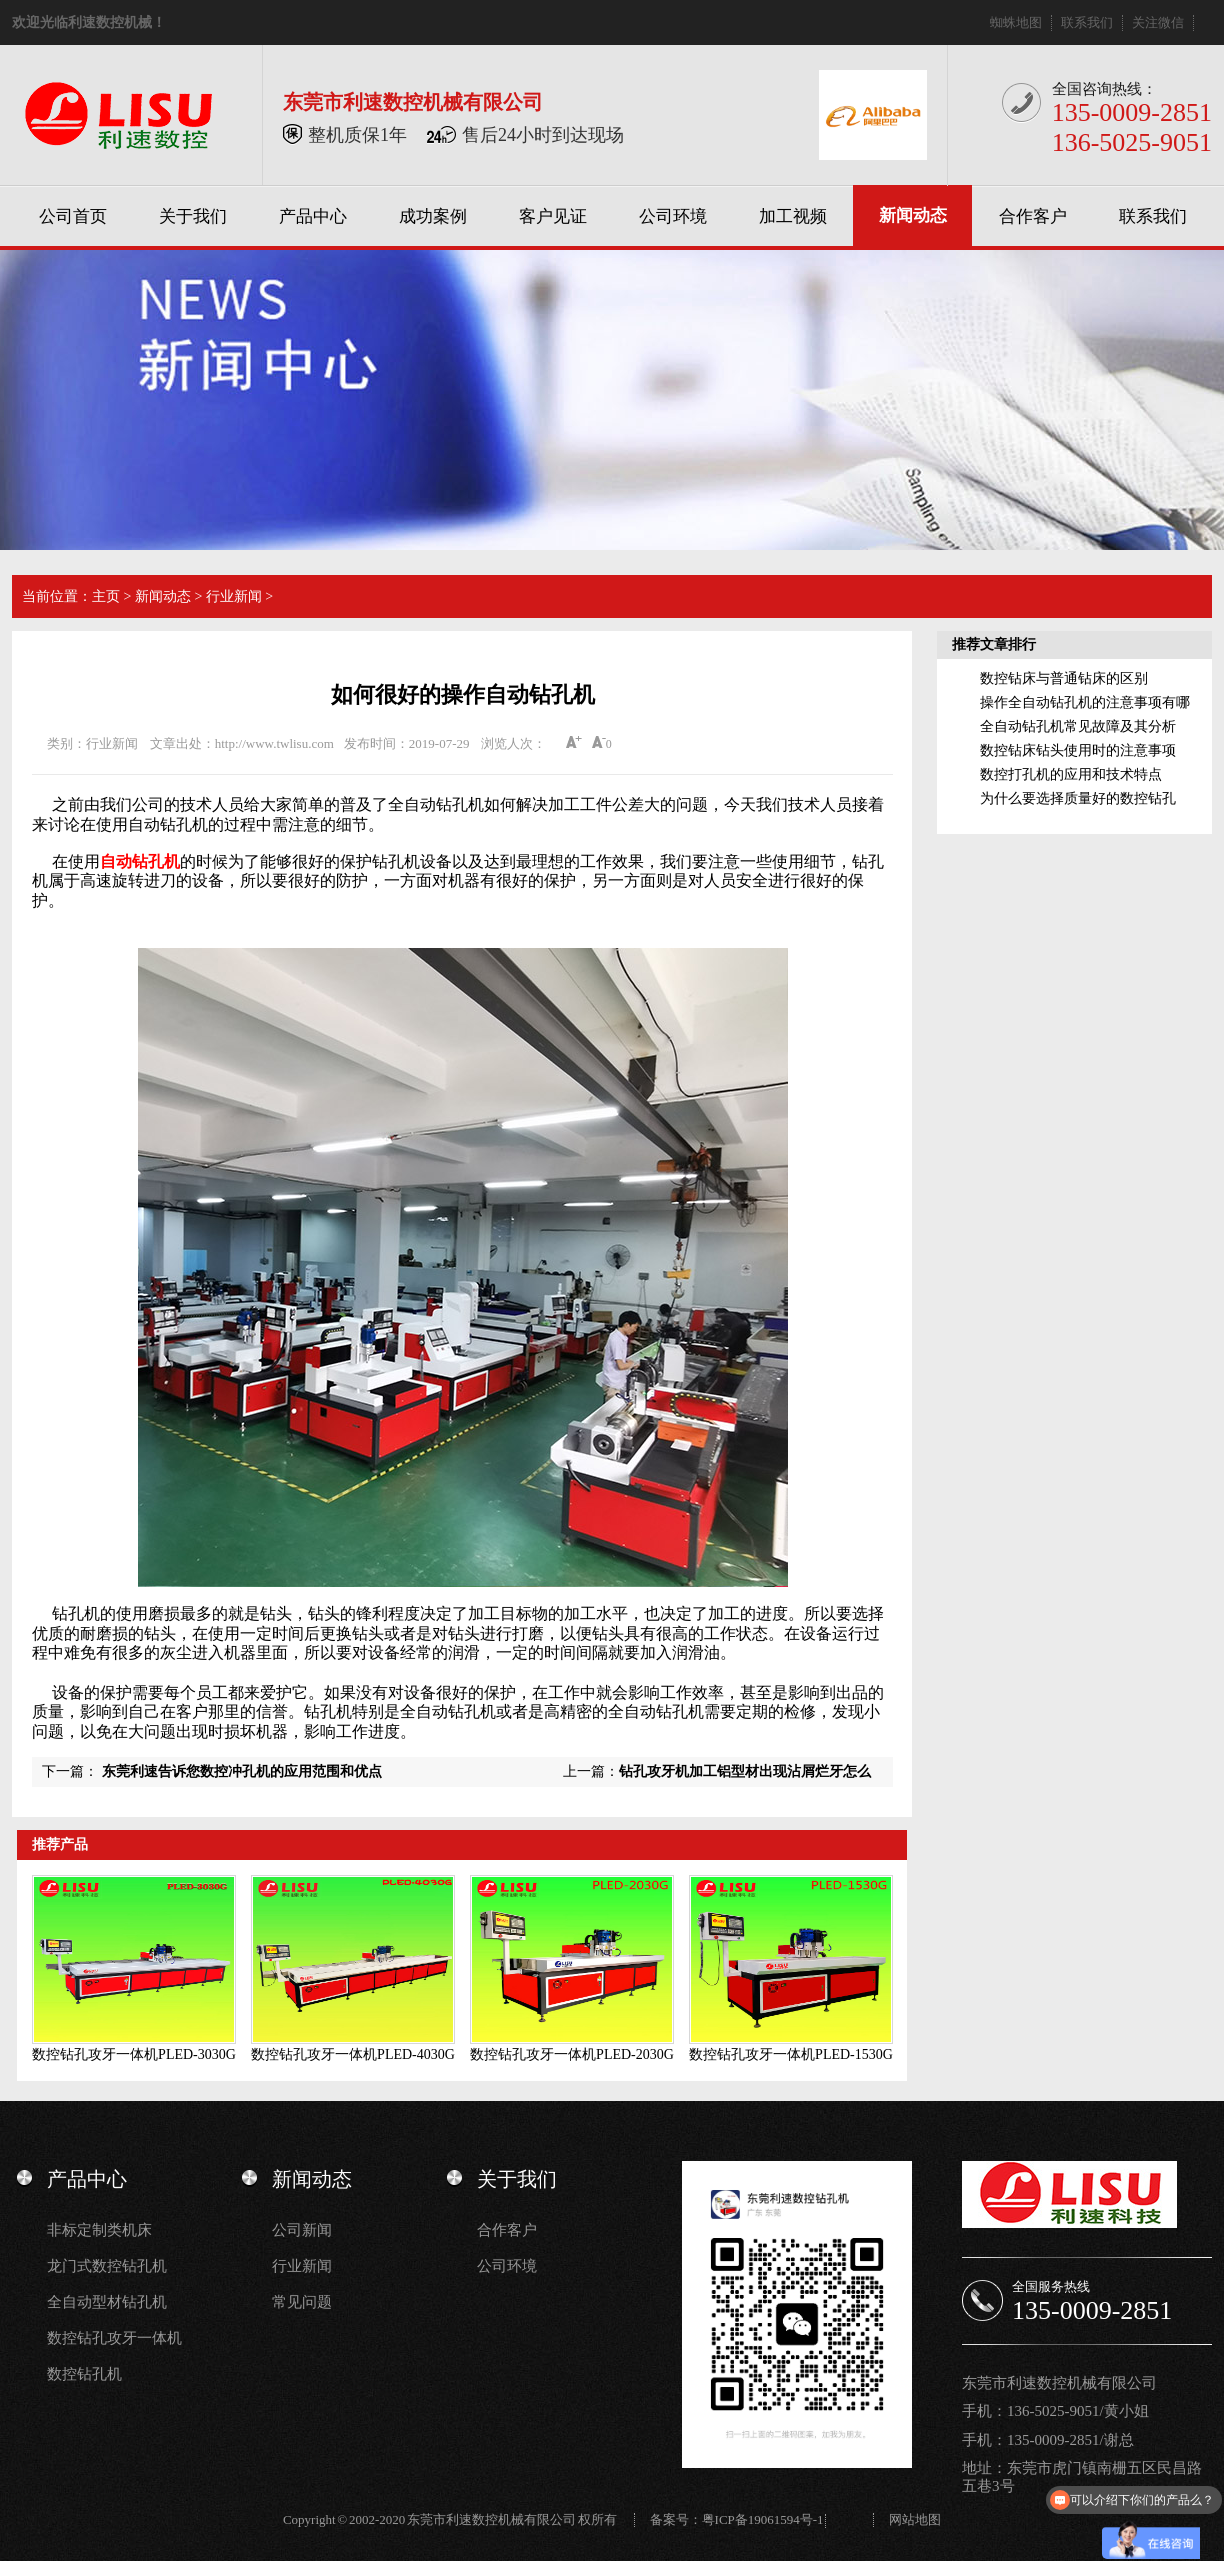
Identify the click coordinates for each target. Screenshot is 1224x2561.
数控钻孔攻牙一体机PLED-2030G (572, 2054)
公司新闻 (302, 2230)
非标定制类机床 (99, 2230)
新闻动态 (913, 215)
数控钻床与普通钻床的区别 (1064, 678)
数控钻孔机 (84, 2374)
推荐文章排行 (994, 644)
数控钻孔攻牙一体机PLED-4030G (353, 2054)
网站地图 (915, 2519)
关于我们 (193, 216)
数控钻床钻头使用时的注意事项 (1078, 750)
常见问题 (302, 2302)
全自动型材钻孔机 (107, 2302)
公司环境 (673, 216)
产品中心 (313, 216)
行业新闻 (234, 596)
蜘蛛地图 (1016, 22)
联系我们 (1087, 22)
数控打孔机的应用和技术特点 (1071, 774)
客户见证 (553, 216)
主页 (106, 596)
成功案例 (433, 216)
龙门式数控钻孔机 (107, 2266)
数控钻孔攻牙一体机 (114, 2338)
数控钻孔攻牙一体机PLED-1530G (791, 2054)
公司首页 (73, 216)
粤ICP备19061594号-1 (763, 2519)
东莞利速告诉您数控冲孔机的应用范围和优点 (242, 1771)
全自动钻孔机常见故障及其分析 (1078, 726)
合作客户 (1033, 216)
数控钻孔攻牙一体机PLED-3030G (134, 2054)
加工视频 (793, 216)
